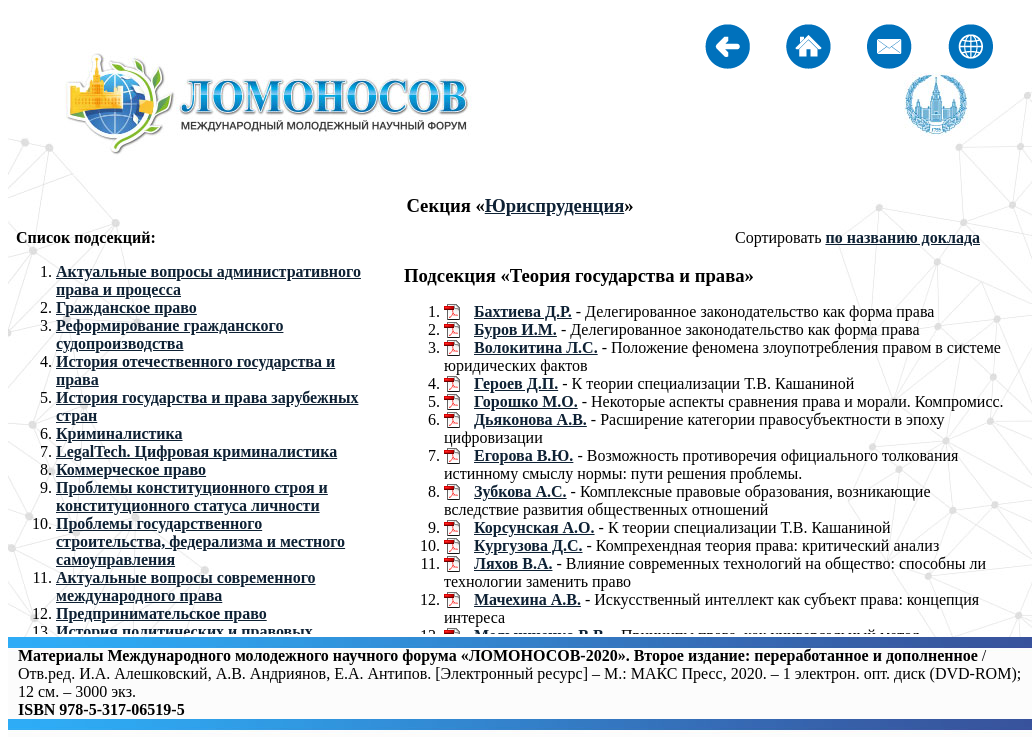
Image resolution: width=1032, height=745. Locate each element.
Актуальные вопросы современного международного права (186, 586)
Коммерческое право (131, 469)
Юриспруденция (555, 205)
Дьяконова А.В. (530, 419)
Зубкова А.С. (520, 491)
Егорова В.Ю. (523, 455)
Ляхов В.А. (513, 563)
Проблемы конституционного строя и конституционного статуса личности (192, 496)
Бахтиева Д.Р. (523, 311)
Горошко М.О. (526, 401)
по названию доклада (902, 237)
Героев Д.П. (516, 383)
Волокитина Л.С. (536, 347)
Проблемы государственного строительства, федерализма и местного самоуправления (200, 541)
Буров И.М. (515, 329)
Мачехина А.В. (527, 599)
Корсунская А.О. (534, 527)
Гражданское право (126, 307)
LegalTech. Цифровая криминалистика (196, 451)
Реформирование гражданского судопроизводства (169, 334)
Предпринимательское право (161, 613)
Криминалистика (119, 433)
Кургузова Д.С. (528, 545)
